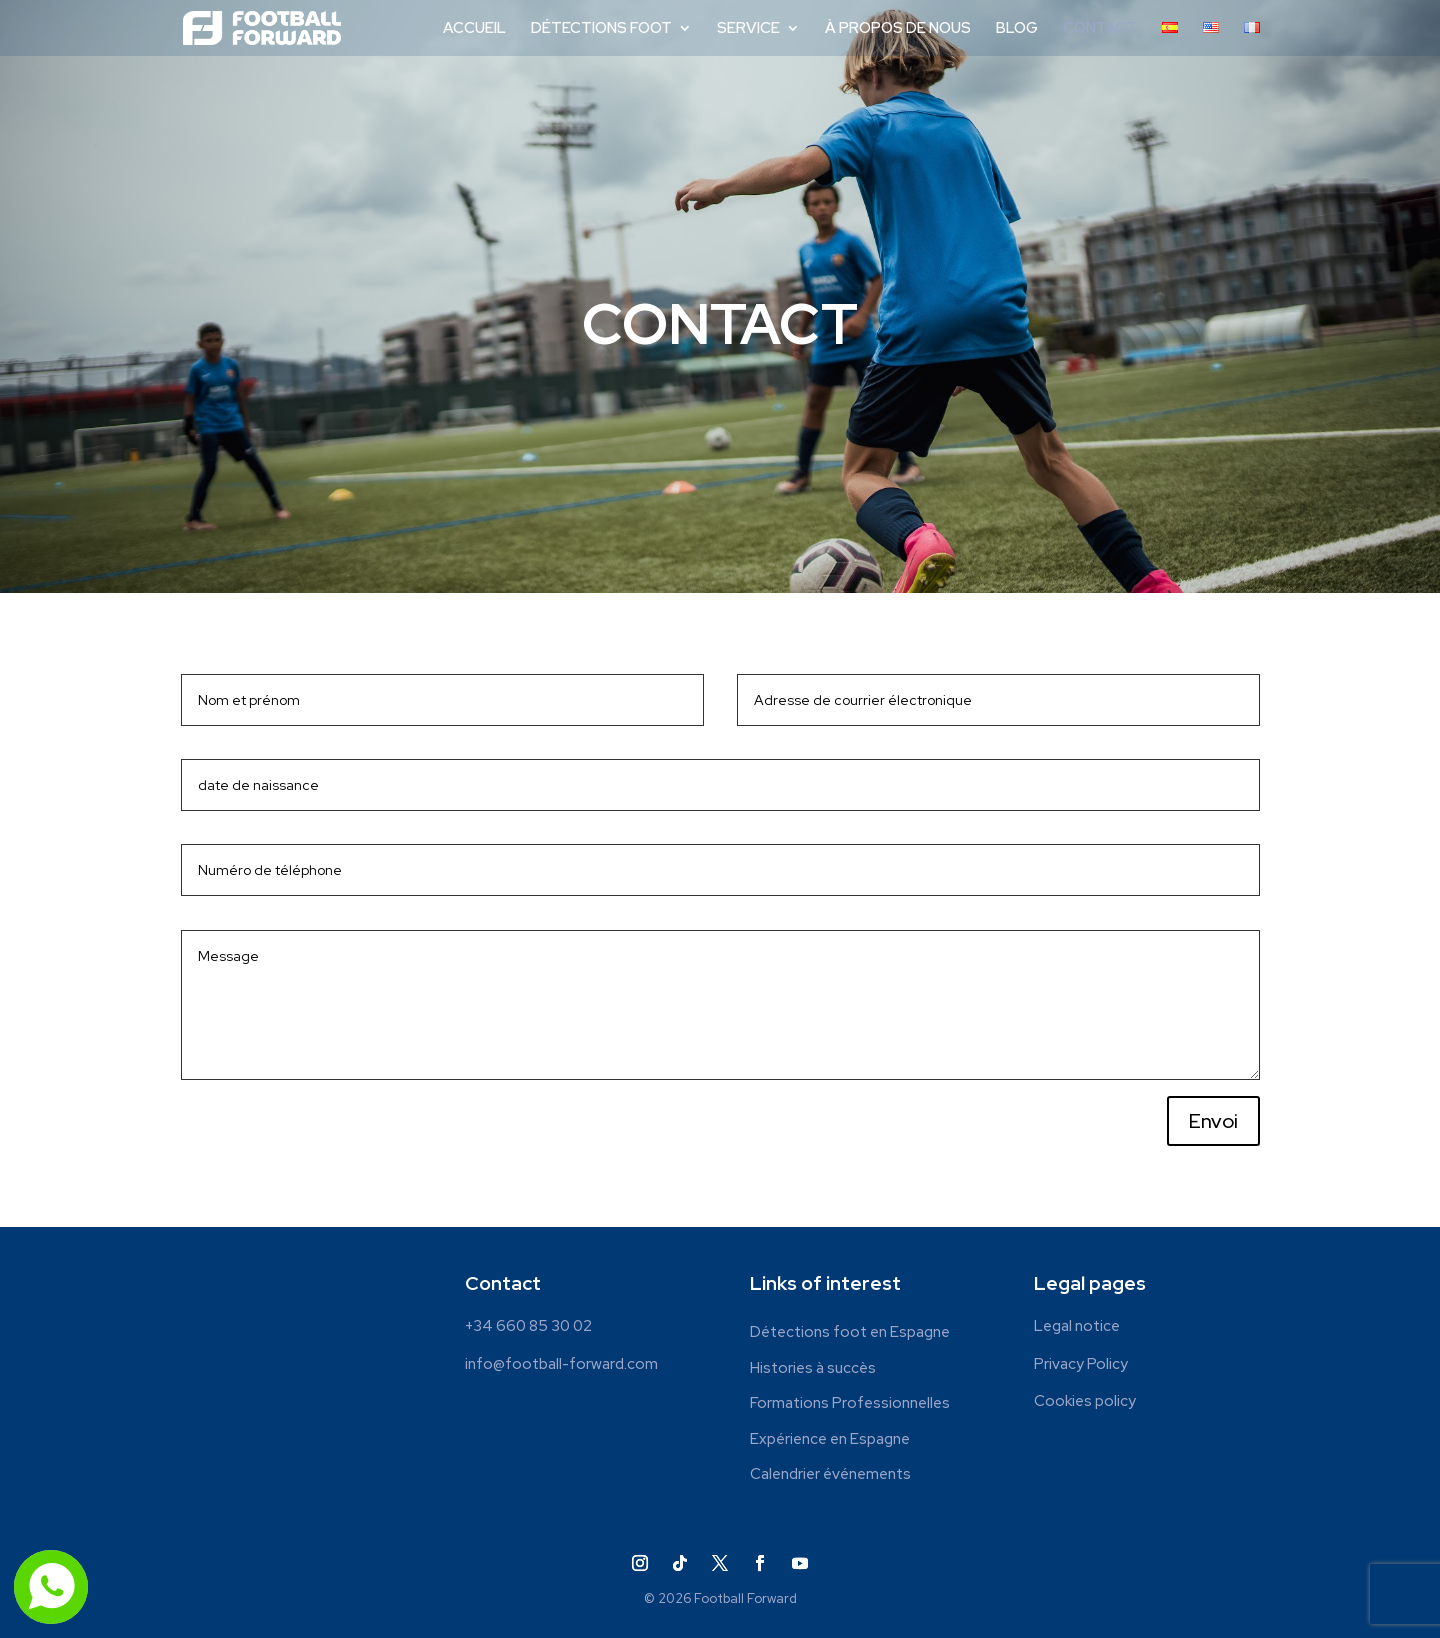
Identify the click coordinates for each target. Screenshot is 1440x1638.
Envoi (1213, 1121)
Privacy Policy (1081, 1364)
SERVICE (748, 29)
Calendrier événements (830, 1474)
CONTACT (1100, 29)
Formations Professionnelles (850, 1403)
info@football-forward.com (561, 1364)
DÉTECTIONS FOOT (601, 29)
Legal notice (1077, 1326)
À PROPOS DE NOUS (898, 29)
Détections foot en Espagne (850, 1332)
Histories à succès (813, 1368)
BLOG (1017, 29)
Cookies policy (1085, 1401)
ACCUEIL (474, 29)
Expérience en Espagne (830, 1439)
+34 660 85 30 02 (528, 1326)
